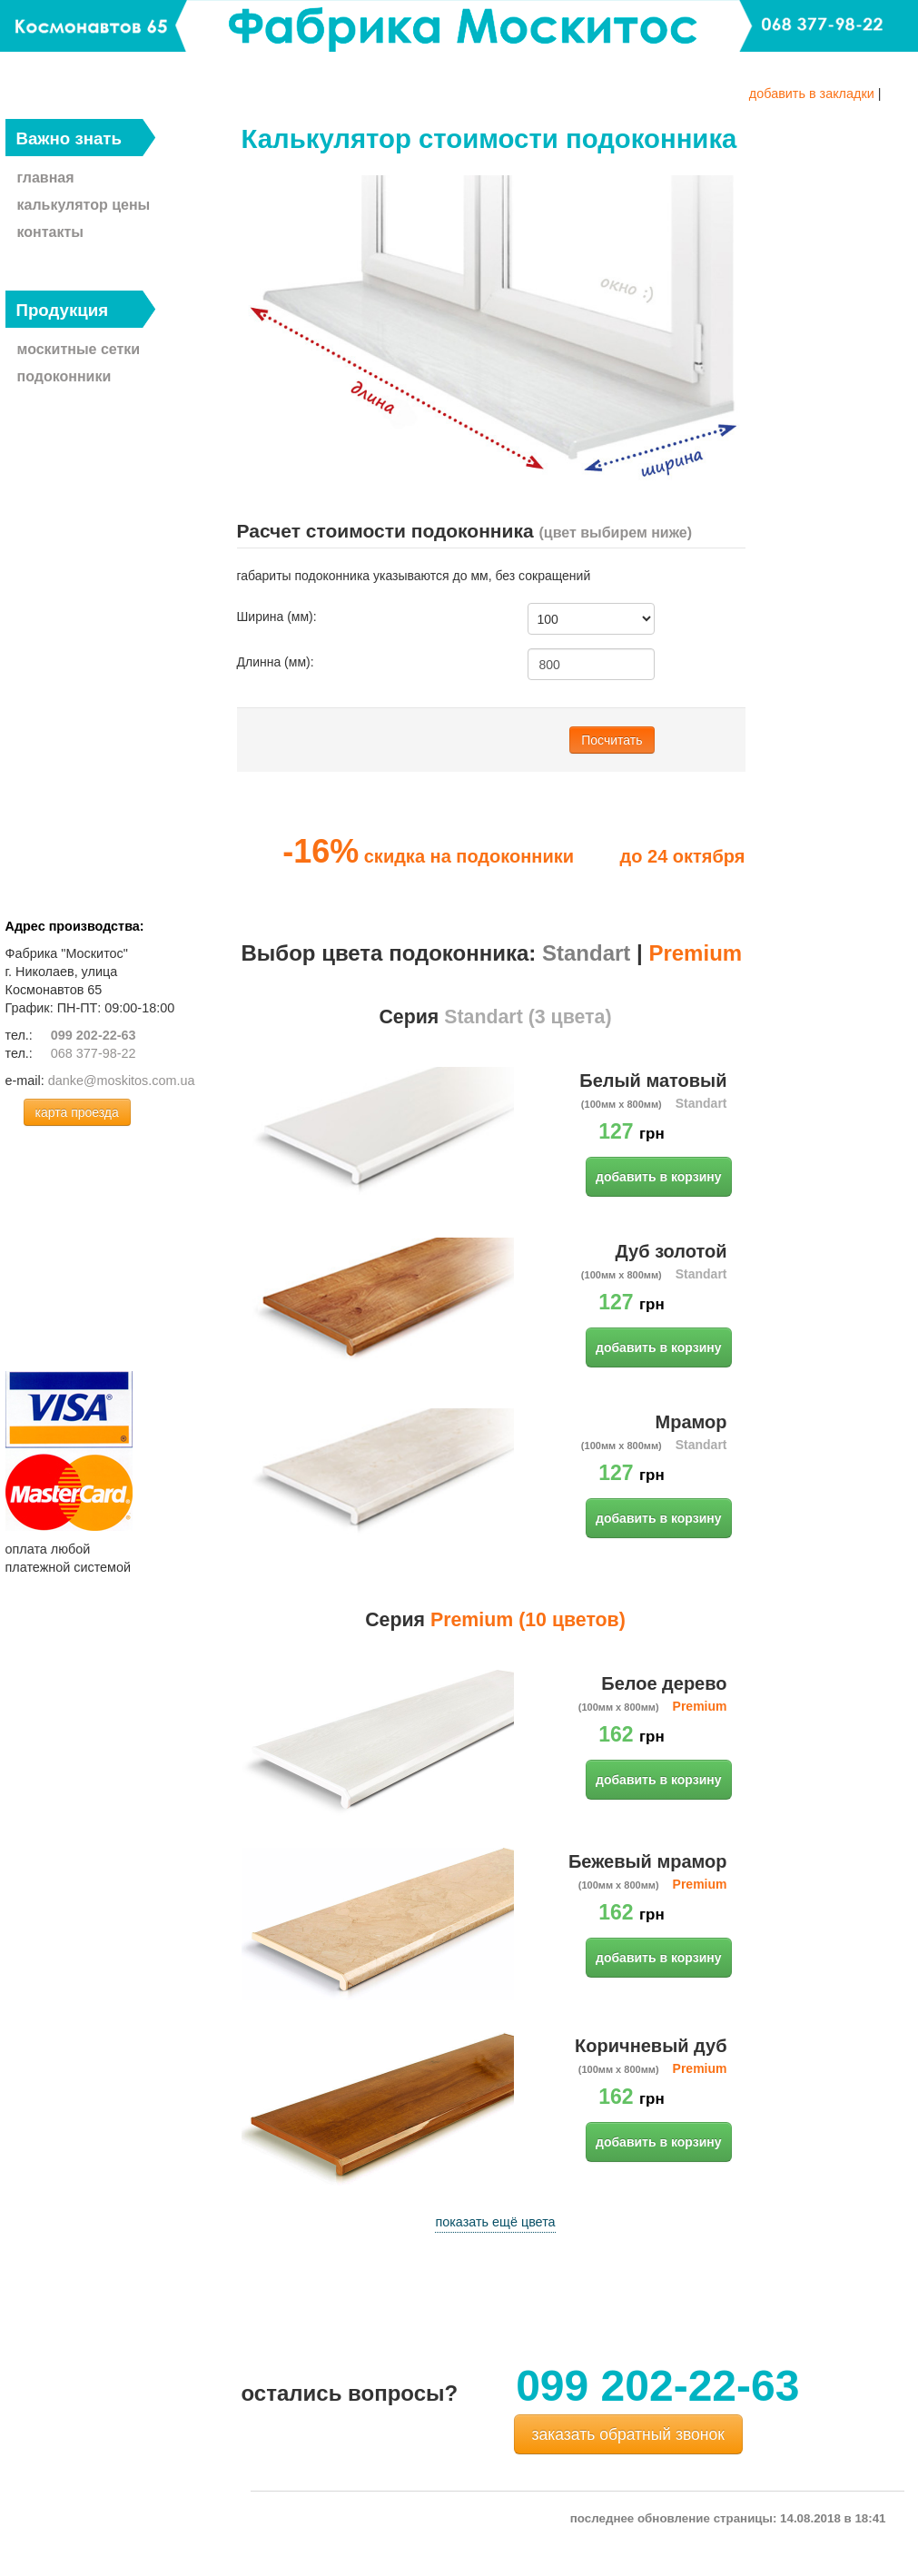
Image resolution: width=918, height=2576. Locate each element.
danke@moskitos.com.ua (121, 1080)
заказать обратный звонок (628, 2434)
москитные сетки (79, 349)
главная (45, 177)
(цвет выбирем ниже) (615, 532)
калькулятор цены (84, 204)
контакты (50, 232)
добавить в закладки (811, 93)
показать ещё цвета (495, 2222)
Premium (695, 953)
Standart (586, 953)
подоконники (64, 376)
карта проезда (77, 1112)
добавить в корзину (658, 1177)
